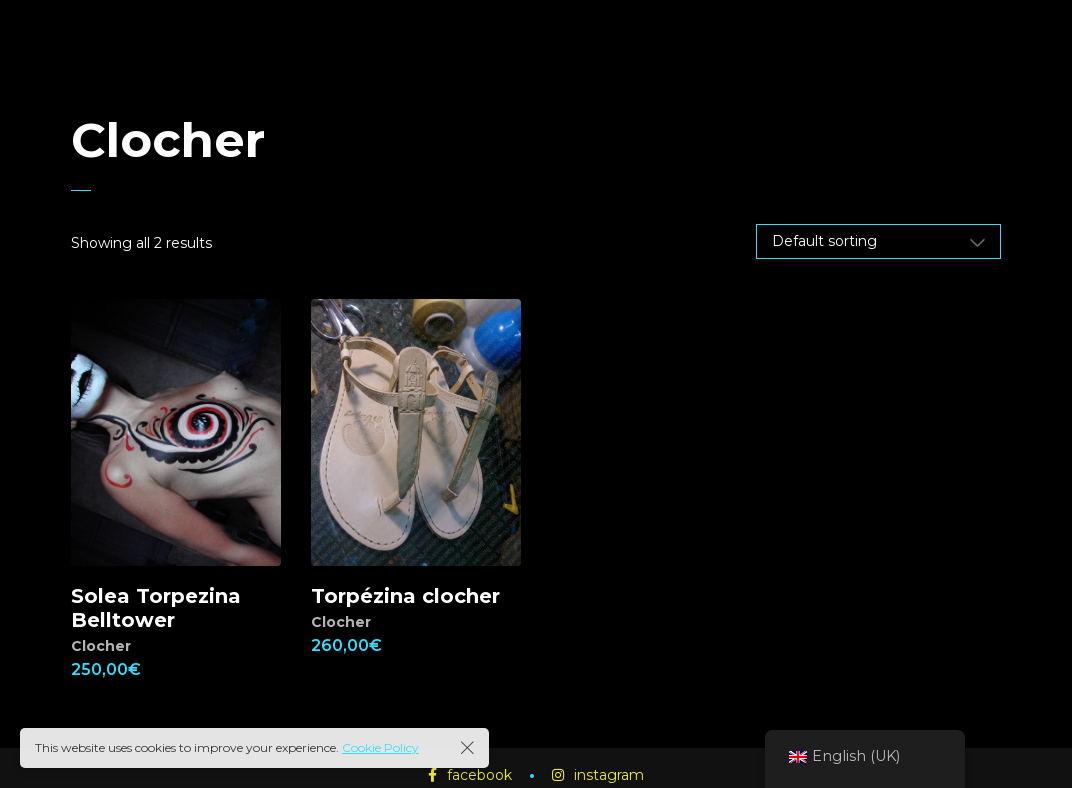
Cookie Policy (380, 747)
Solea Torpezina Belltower (156, 608)
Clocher (101, 646)
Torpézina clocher (405, 596)
